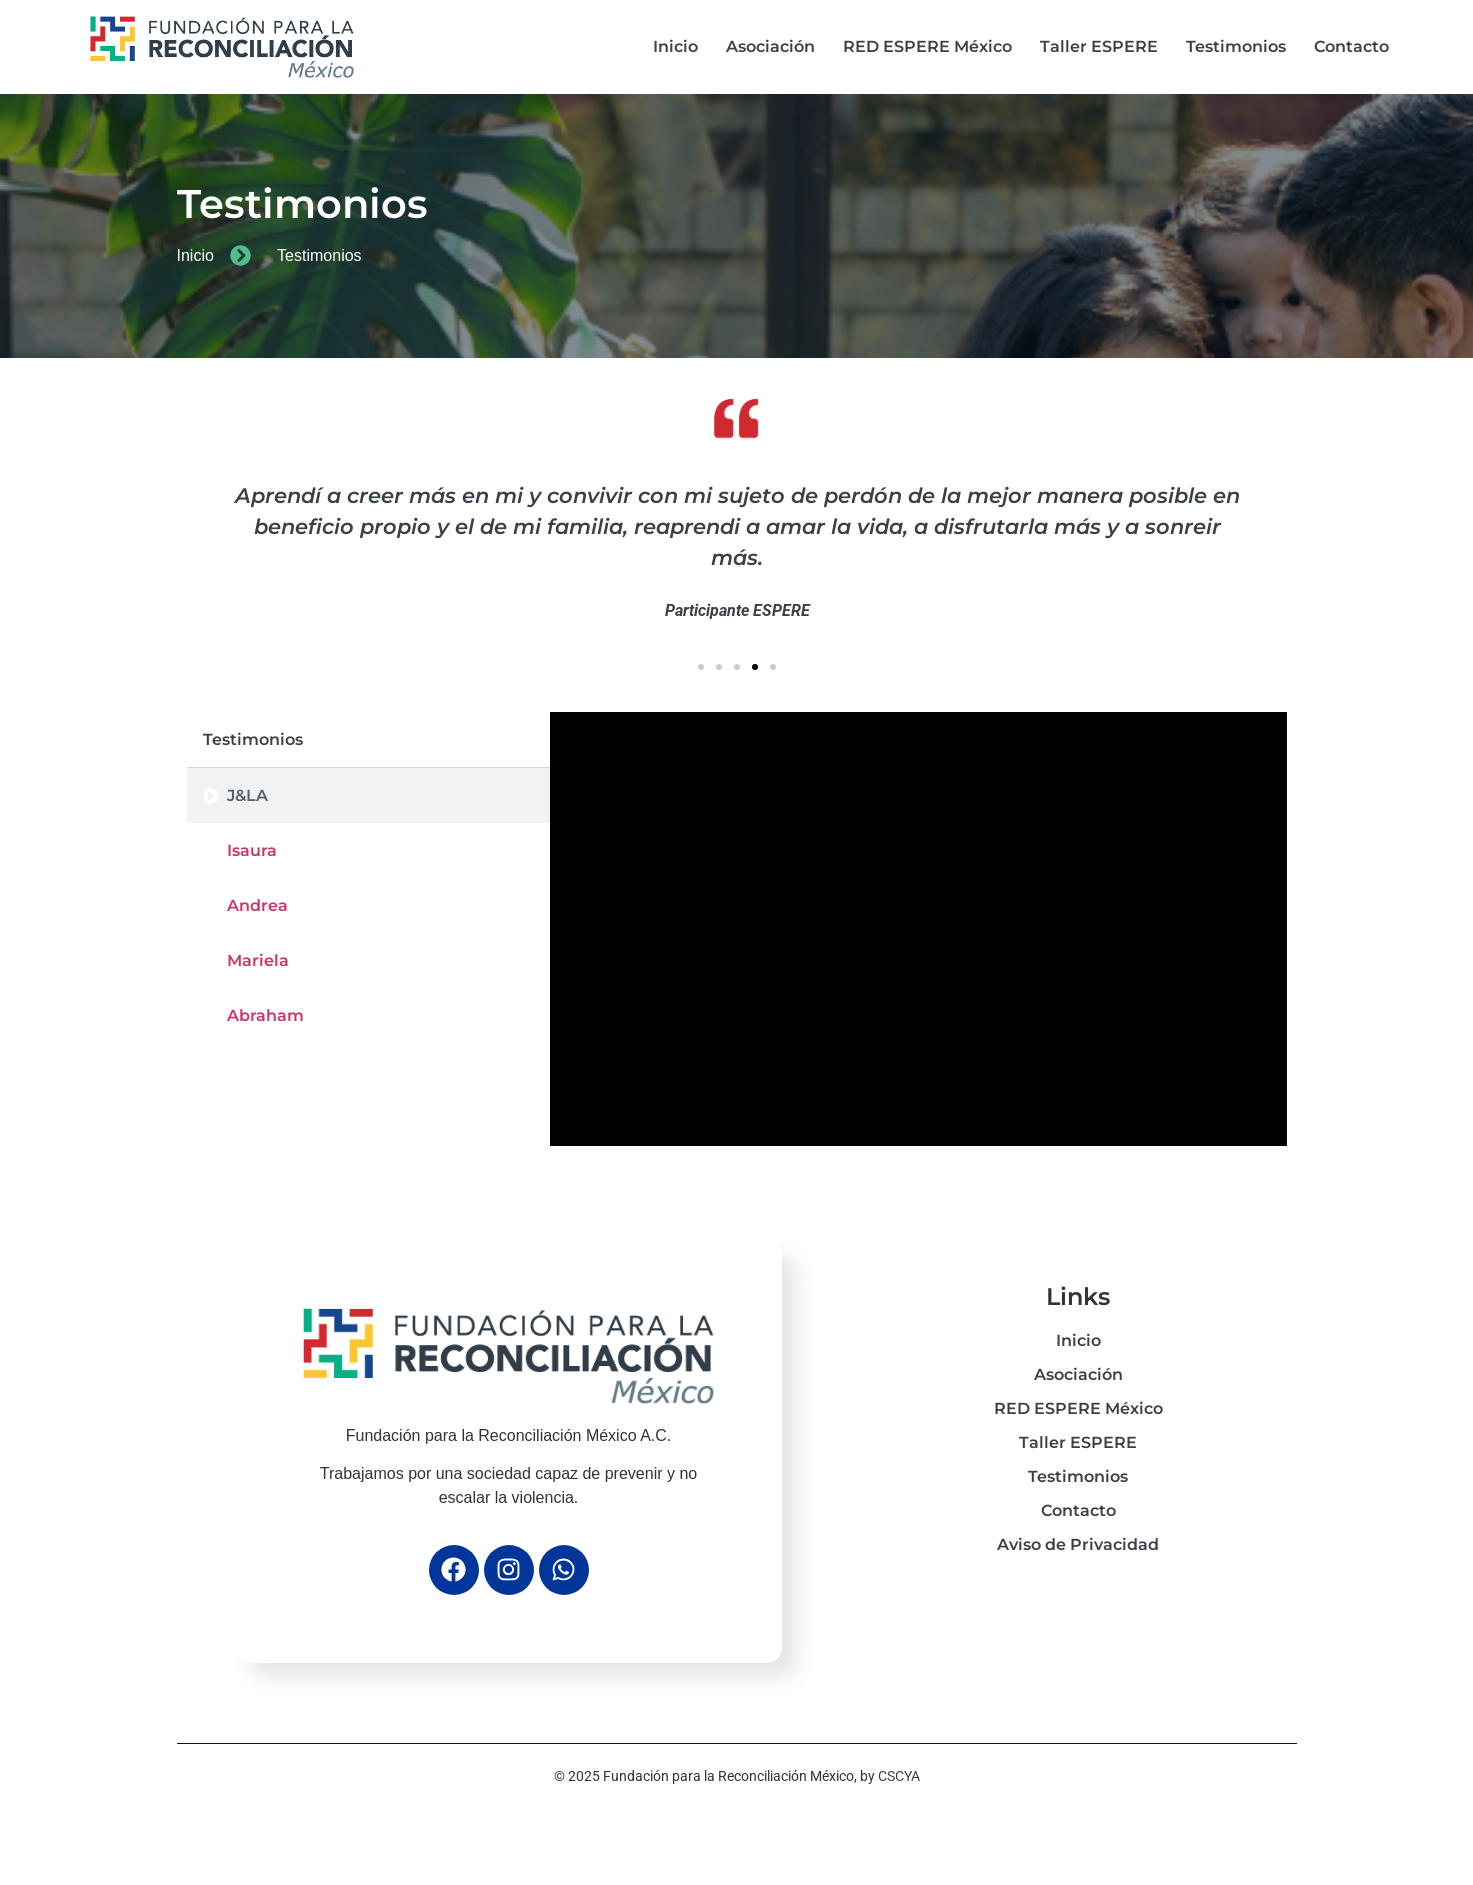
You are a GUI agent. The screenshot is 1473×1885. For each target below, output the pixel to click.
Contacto (1351, 46)
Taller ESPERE (1099, 46)
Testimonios (1236, 46)
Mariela (258, 960)
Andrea (257, 905)
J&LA (247, 795)
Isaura (252, 850)
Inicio (675, 46)
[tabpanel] (918, 929)
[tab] (368, 795)
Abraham (265, 1015)
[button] (701, 667)
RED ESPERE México (927, 46)
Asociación (770, 46)
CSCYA (899, 1776)
